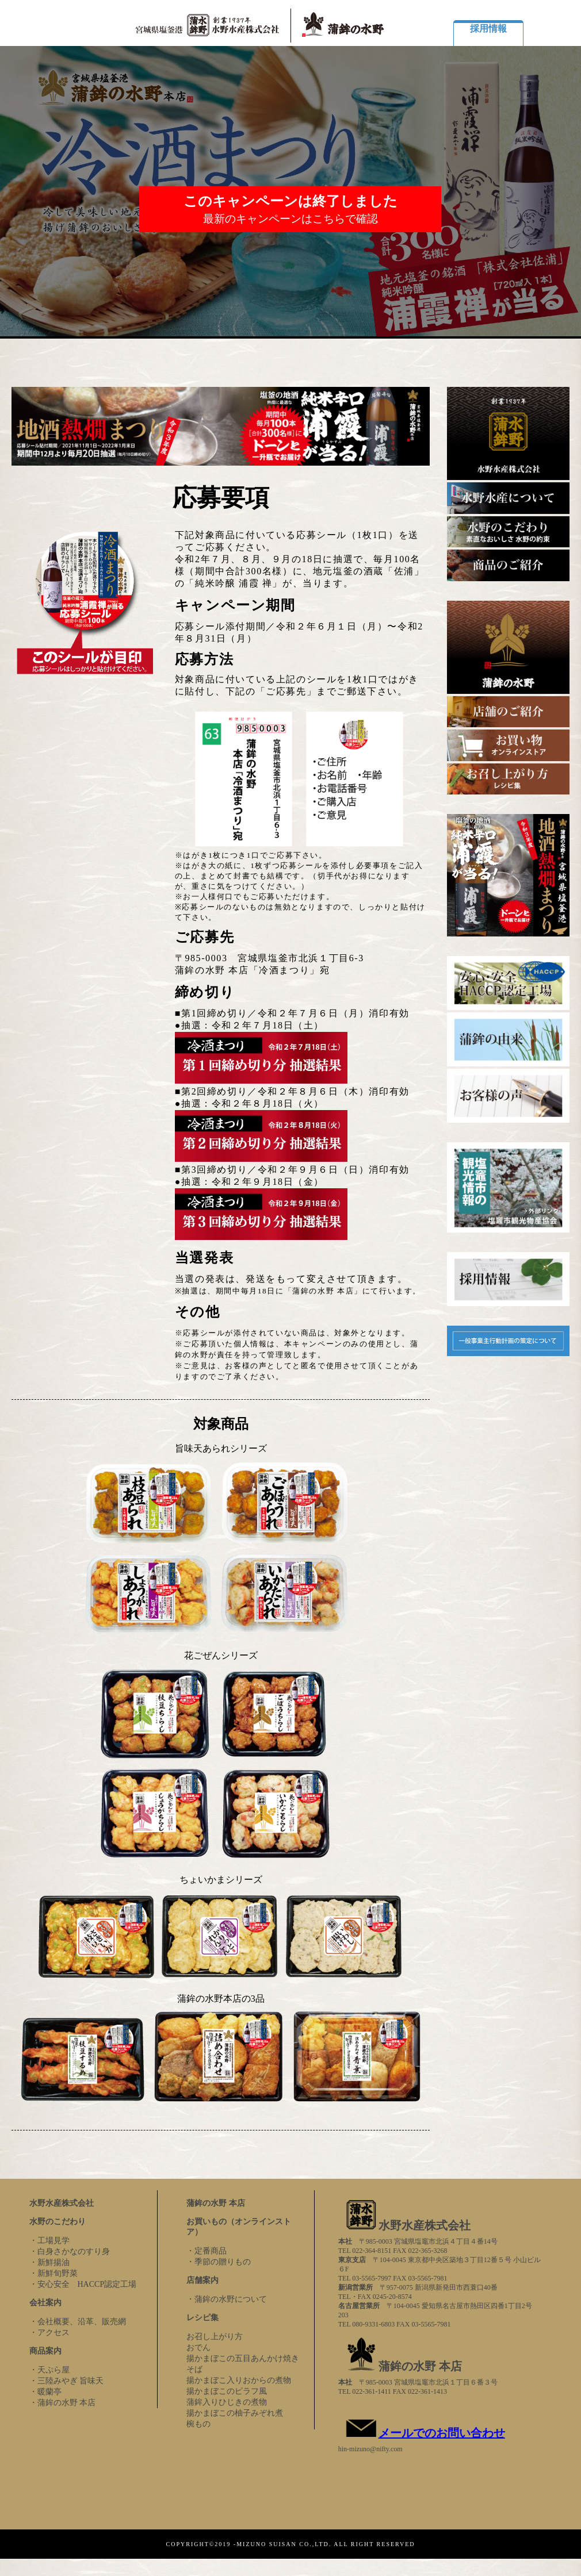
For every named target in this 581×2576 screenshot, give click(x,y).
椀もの (198, 2424)
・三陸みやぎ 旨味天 (66, 2381)
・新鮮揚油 (49, 2262)
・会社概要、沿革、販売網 (77, 2321)
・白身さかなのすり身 (69, 2251)
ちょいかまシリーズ (220, 1879)
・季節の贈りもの (218, 2262)
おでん (198, 2347)
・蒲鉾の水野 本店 (62, 2402)
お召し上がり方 (214, 2336)
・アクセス (49, 2332)
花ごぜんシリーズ (221, 1655)
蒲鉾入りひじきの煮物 (226, 2402)
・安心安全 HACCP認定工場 (83, 2284)
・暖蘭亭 (45, 2391)
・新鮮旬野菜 (53, 2273)
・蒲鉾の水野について (226, 2299)
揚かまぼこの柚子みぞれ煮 (234, 2413)
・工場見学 (49, 2240)
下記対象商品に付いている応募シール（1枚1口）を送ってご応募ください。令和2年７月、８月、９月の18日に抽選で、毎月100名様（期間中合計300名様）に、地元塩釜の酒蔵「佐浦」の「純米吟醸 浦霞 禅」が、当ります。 (300, 559)
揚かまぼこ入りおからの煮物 (238, 2380)
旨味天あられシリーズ (221, 1448)
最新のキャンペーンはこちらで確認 (290, 219)
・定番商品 (206, 2251)
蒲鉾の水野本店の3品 (221, 1998)
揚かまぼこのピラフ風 (226, 2391)
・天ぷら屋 (49, 2370)
